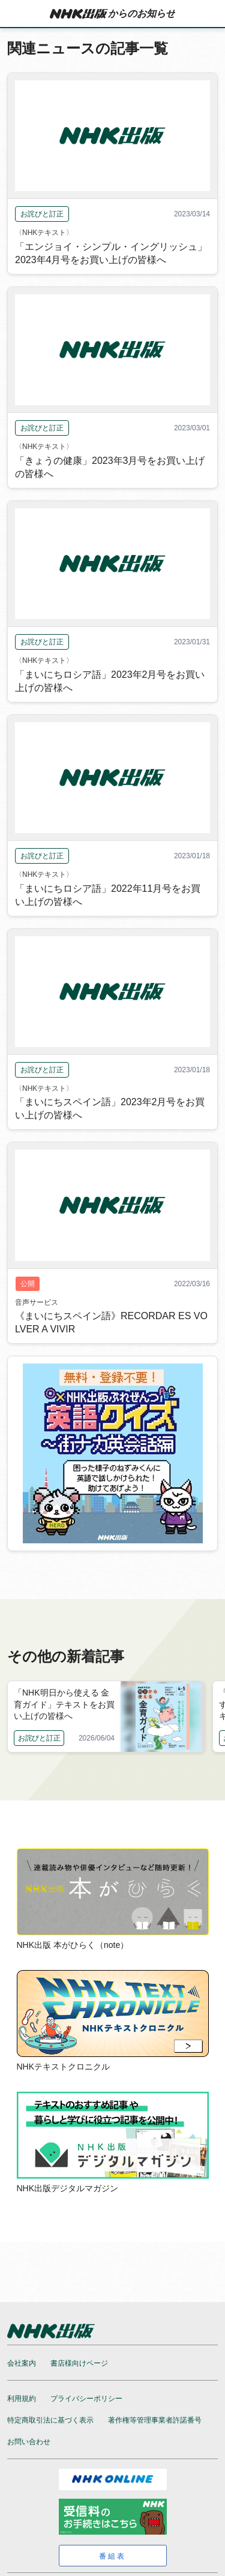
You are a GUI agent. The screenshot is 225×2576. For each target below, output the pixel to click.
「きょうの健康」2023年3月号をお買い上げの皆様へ (110, 467)
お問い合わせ (28, 2442)
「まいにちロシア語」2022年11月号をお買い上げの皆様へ (107, 895)
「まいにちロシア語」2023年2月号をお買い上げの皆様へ (110, 681)
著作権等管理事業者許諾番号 (155, 2420)
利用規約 (21, 2398)
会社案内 (21, 2363)
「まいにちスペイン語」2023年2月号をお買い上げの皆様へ (110, 1108)
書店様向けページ (79, 2363)
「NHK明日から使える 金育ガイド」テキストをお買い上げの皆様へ (64, 1704)
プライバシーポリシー (86, 2398)
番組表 (112, 2556)
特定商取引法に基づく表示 (50, 2420)
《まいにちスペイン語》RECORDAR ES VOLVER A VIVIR (111, 1322)
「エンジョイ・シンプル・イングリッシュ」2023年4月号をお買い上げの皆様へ (111, 253)
